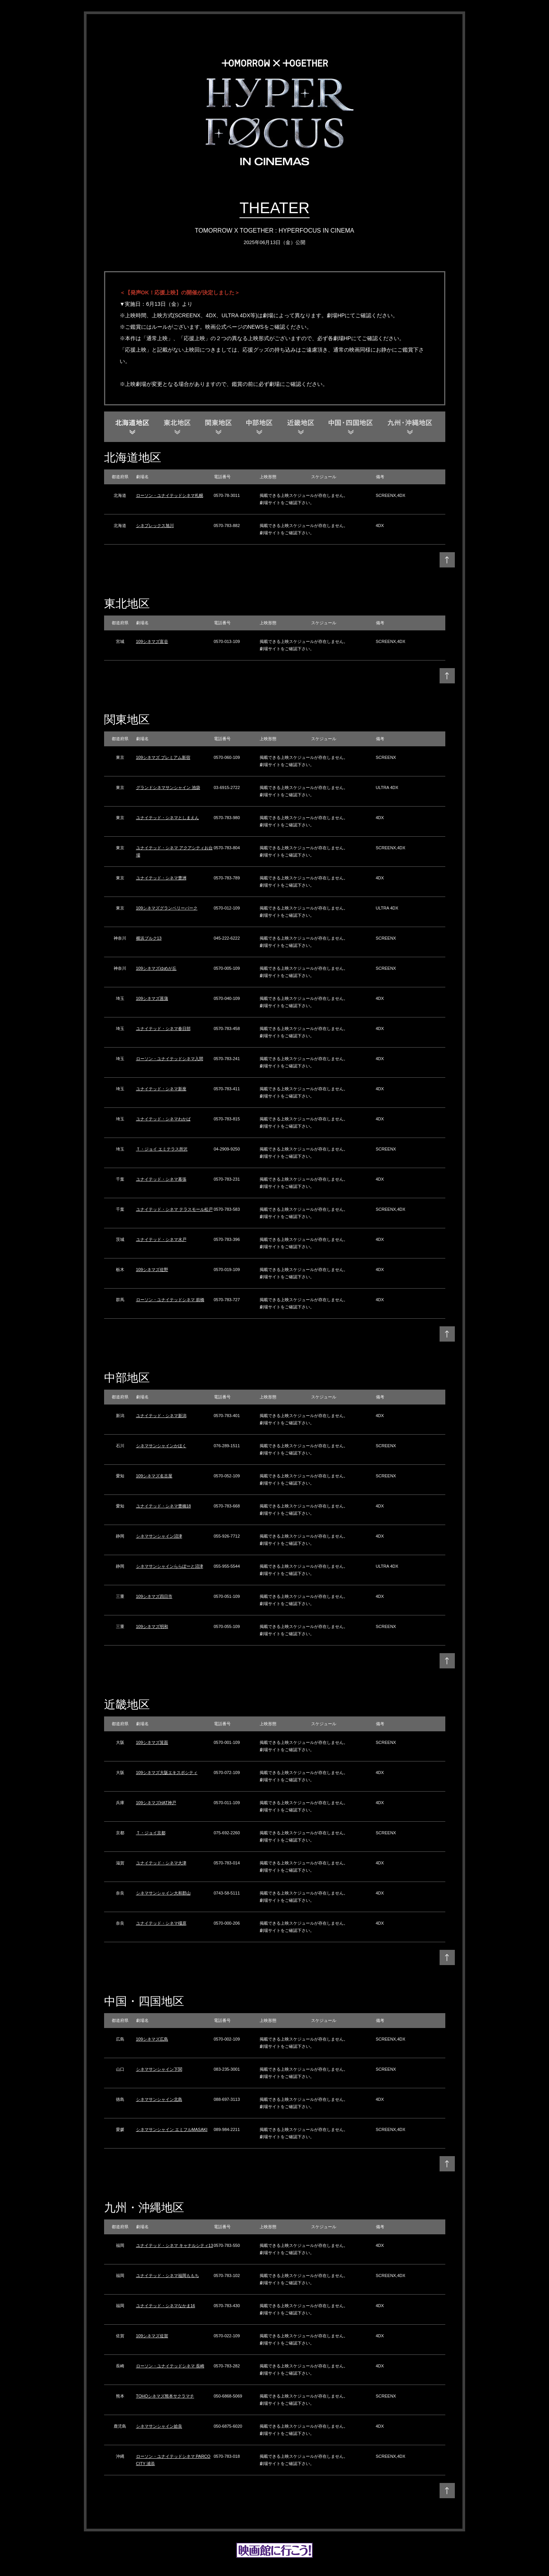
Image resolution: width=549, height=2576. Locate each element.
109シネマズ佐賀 (152, 2335)
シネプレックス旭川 (155, 525)
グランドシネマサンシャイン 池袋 (168, 787)
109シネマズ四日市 (154, 1596)
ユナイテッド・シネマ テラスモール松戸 (174, 1209)
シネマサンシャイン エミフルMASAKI (172, 2129)
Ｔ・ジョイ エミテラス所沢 (162, 1149)
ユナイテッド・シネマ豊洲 (161, 878)
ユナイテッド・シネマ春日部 (163, 1028)
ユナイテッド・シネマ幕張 (161, 1179)
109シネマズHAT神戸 (156, 1802)
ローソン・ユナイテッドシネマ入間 (169, 1058)
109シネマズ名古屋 (154, 1476)
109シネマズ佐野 (152, 1269)
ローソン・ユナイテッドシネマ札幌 (169, 495)
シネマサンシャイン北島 (159, 2099)
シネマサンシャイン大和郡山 (163, 1893)
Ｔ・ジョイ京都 (150, 1832)
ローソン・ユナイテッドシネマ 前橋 (170, 1299)
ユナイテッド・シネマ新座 (161, 1088)
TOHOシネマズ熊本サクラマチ (165, 2396)
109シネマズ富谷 (152, 641)
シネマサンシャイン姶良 (159, 2426)
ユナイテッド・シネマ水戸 (161, 1239)
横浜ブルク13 (149, 938)
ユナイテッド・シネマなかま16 (165, 2305)
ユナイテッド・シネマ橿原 (161, 1923)
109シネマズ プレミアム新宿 (163, 757)
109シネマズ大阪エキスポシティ (166, 1772)
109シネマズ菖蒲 (152, 998)
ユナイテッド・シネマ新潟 (161, 1415)
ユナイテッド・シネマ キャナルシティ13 (174, 2245)
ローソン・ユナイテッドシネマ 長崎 (170, 2366)
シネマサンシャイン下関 (159, 2069)
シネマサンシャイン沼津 (159, 1536)
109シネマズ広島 (152, 2039)
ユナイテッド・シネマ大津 (161, 1863)
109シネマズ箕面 (152, 1742)
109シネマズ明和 (152, 1626)
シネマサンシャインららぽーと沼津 (169, 1566)
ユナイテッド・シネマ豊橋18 (163, 1506)
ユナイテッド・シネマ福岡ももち (167, 2275)
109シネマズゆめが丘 (156, 968)
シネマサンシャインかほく (161, 1445)
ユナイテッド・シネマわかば (163, 1119)
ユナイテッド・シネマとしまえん (167, 817)
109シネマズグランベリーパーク (166, 908)
